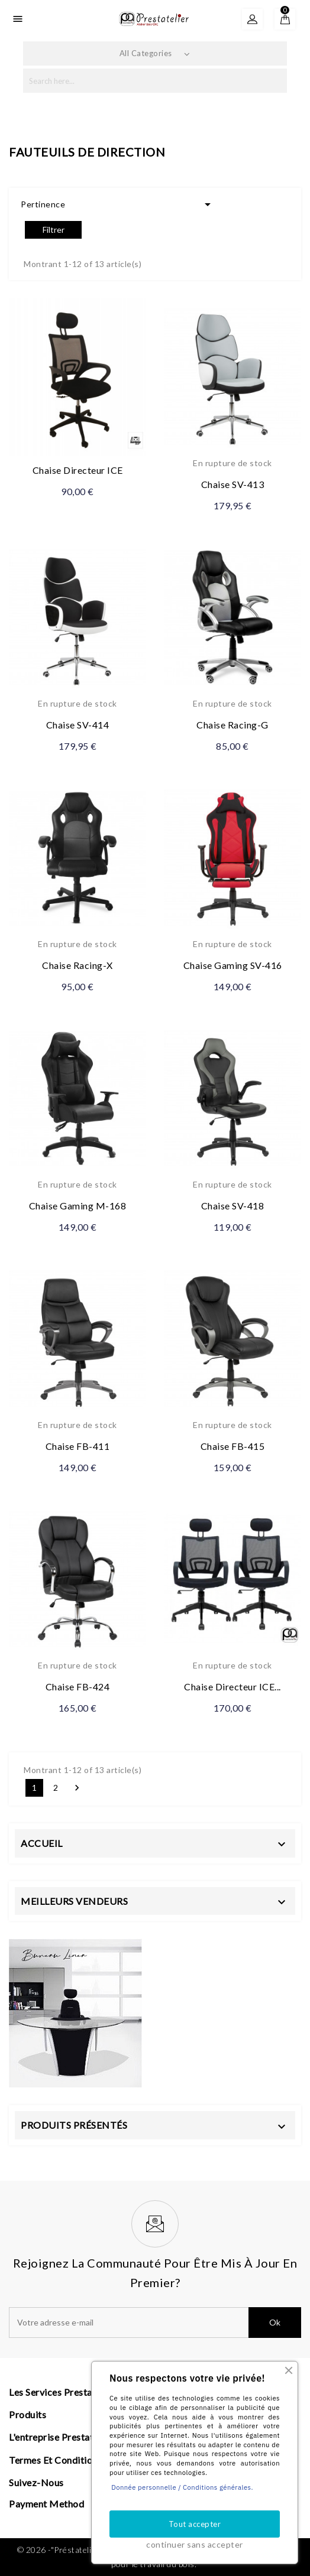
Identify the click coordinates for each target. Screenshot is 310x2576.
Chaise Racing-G (232, 724)
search (273, 81)
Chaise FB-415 (233, 1446)
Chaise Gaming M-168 (78, 1205)
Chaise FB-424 (78, 1686)
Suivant (77, 1788)
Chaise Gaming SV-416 (232, 965)
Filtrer (53, 230)
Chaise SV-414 (77, 724)
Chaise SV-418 (232, 1205)
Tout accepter (195, 2524)
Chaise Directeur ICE (78, 470)
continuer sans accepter (194, 2544)
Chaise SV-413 (232, 484)
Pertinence (118, 204)
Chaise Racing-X (77, 965)
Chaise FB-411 (78, 1446)
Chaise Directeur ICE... (232, 1686)
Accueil (42, 1843)
